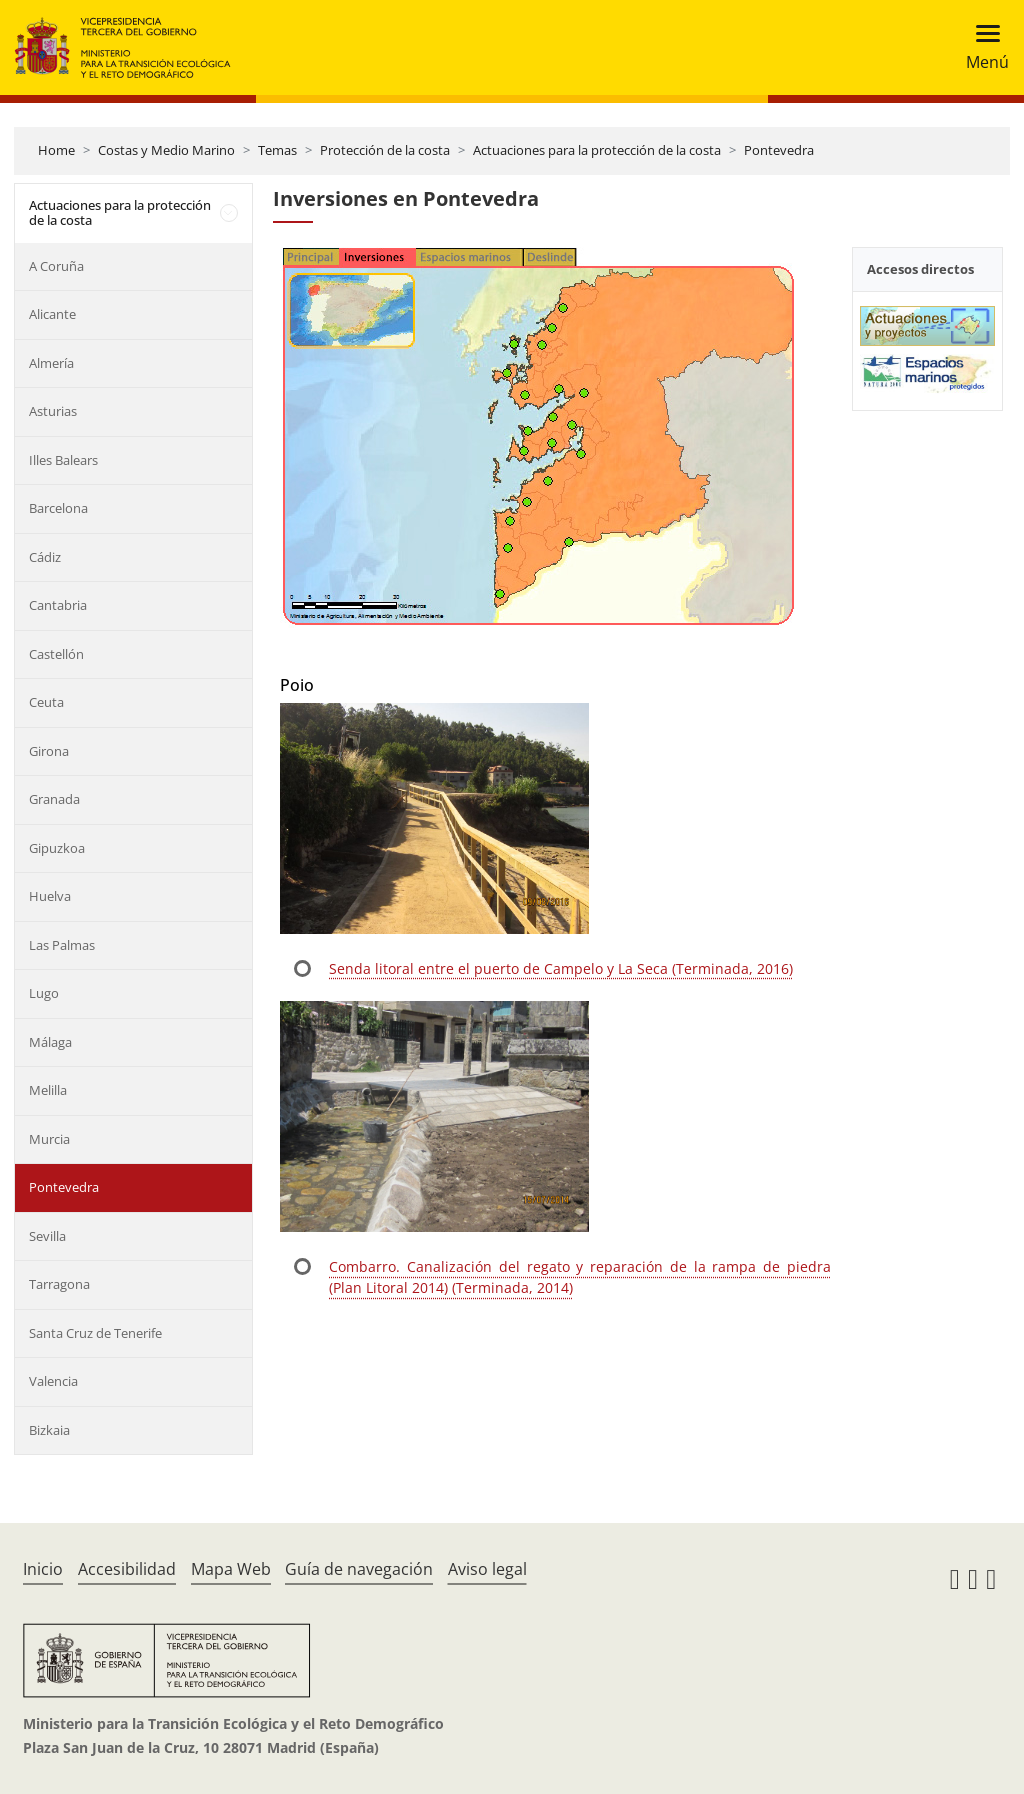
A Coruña (56, 266)
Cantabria (58, 605)
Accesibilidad (127, 1569)
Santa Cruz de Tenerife (95, 1333)
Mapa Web (231, 1569)
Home (56, 150)
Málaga (50, 1042)
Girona (49, 751)
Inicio (43, 1569)
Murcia (49, 1139)
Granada (54, 799)
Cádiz (45, 557)
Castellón (56, 654)
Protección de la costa (385, 150)
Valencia (53, 1381)
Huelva (50, 896)
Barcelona (58, 508)
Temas (277, 150)
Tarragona (59, 1284)
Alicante (52, 314)
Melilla (48, 1090)
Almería (51, 363)
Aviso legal (487, 1569)
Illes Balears (63, 460)
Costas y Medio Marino (166, 150)
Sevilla (47, 1236)
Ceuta (46, 702)
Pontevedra (779, 150)
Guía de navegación (359, 1569)
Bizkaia (49, 1430)
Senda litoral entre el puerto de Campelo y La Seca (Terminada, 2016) (561, 968)
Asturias (53, 411)
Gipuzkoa (57, 848)
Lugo (44, 993)
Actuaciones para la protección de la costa (597, 150)
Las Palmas (62, 945)
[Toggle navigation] (981, 47)
